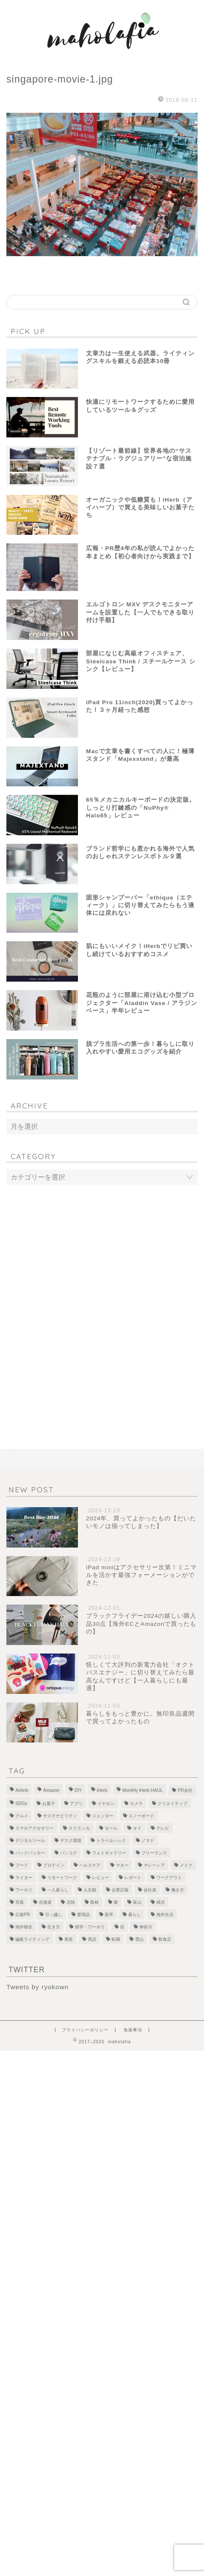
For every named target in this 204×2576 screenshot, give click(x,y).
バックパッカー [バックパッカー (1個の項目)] (30, 1853)
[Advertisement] (102, 1300)
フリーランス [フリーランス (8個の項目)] (154, 1853)
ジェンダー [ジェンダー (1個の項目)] (102, 1815)
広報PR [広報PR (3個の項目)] (22, 1914)
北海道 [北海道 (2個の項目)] (45, 1902)
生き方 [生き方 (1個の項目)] (53, 1927)
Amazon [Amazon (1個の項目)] (51, 1790)
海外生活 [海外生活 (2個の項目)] (164, 1914)
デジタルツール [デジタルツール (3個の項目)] (30, 1840)
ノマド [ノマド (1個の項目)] (147, 1840)
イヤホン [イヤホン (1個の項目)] (106, 1803)
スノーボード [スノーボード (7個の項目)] (141, 1815)
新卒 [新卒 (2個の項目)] (109, 1914)
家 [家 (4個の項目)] (116, 1902)
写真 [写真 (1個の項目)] (19, 1902)
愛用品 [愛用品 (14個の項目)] (83, 1914)
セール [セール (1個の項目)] (111, 1828)
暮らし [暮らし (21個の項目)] (134, 1914)
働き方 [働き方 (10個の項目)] (177, 1890)
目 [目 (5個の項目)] (122, 1927)
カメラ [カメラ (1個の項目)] (136, 1803)
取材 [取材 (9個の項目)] (94, 1902)
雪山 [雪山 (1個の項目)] (139, 1939)
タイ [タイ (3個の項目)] (137, 1828)
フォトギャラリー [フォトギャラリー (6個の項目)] (109, 1853)
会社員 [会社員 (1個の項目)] (150, 1890)
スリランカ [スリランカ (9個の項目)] (79, 1828)
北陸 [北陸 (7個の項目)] (70, 1902)
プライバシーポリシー (85, 2030)
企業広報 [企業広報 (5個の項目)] (120, 1890)
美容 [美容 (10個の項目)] (68, 1939)
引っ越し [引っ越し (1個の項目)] (53, 1914)
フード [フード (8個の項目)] (21, 1865)
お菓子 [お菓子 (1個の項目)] (48, 1803)
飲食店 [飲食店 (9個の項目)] (164, 1939)
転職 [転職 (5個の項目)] (116, 1939)
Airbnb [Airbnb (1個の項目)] (21, 1790)
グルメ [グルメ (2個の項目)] (21, 1815)
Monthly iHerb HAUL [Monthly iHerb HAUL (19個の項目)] (142, 1790)
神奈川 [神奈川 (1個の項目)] (145, 1927)
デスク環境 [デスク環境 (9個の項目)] (70, 1840)
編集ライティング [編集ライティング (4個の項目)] (32, 1939)
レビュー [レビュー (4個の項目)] (100, 1877)
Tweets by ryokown (37, 1987)
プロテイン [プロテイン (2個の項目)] (53, 1865)
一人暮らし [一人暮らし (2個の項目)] (58, 1890)
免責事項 (133, 2030)
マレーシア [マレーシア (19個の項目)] (154, 1865)
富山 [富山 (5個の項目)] (137, 1902)
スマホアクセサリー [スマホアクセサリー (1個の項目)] (34, 1828)
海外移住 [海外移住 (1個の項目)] (23, 1927)
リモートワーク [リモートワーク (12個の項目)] (62, 1877)
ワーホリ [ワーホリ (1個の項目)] (23, 1890)
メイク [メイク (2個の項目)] (186, 1865)
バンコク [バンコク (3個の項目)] (68, 1853)
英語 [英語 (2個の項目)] (92, 1939)
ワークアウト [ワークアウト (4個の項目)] (169, 1877)
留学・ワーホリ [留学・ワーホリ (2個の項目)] (90, 1927)
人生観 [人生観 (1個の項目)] (89, 1890)
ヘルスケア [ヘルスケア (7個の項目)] (90, 1865)
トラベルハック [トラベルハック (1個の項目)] (111, 1840)
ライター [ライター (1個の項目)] (23, 1877)
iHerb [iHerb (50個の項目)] (102, 1790)
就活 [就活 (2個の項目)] (160, 1902)
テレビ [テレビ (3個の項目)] (162, 1828)
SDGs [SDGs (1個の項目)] (21, 1803)
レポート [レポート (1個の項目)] (132, 1877)
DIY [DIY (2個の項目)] (78, 1790)
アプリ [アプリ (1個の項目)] (76, 1803)
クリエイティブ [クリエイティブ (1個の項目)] (172, 1803)
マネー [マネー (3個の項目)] (122, 1865)
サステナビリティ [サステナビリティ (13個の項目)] (60, 1815)
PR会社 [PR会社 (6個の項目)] (185, 1790)
